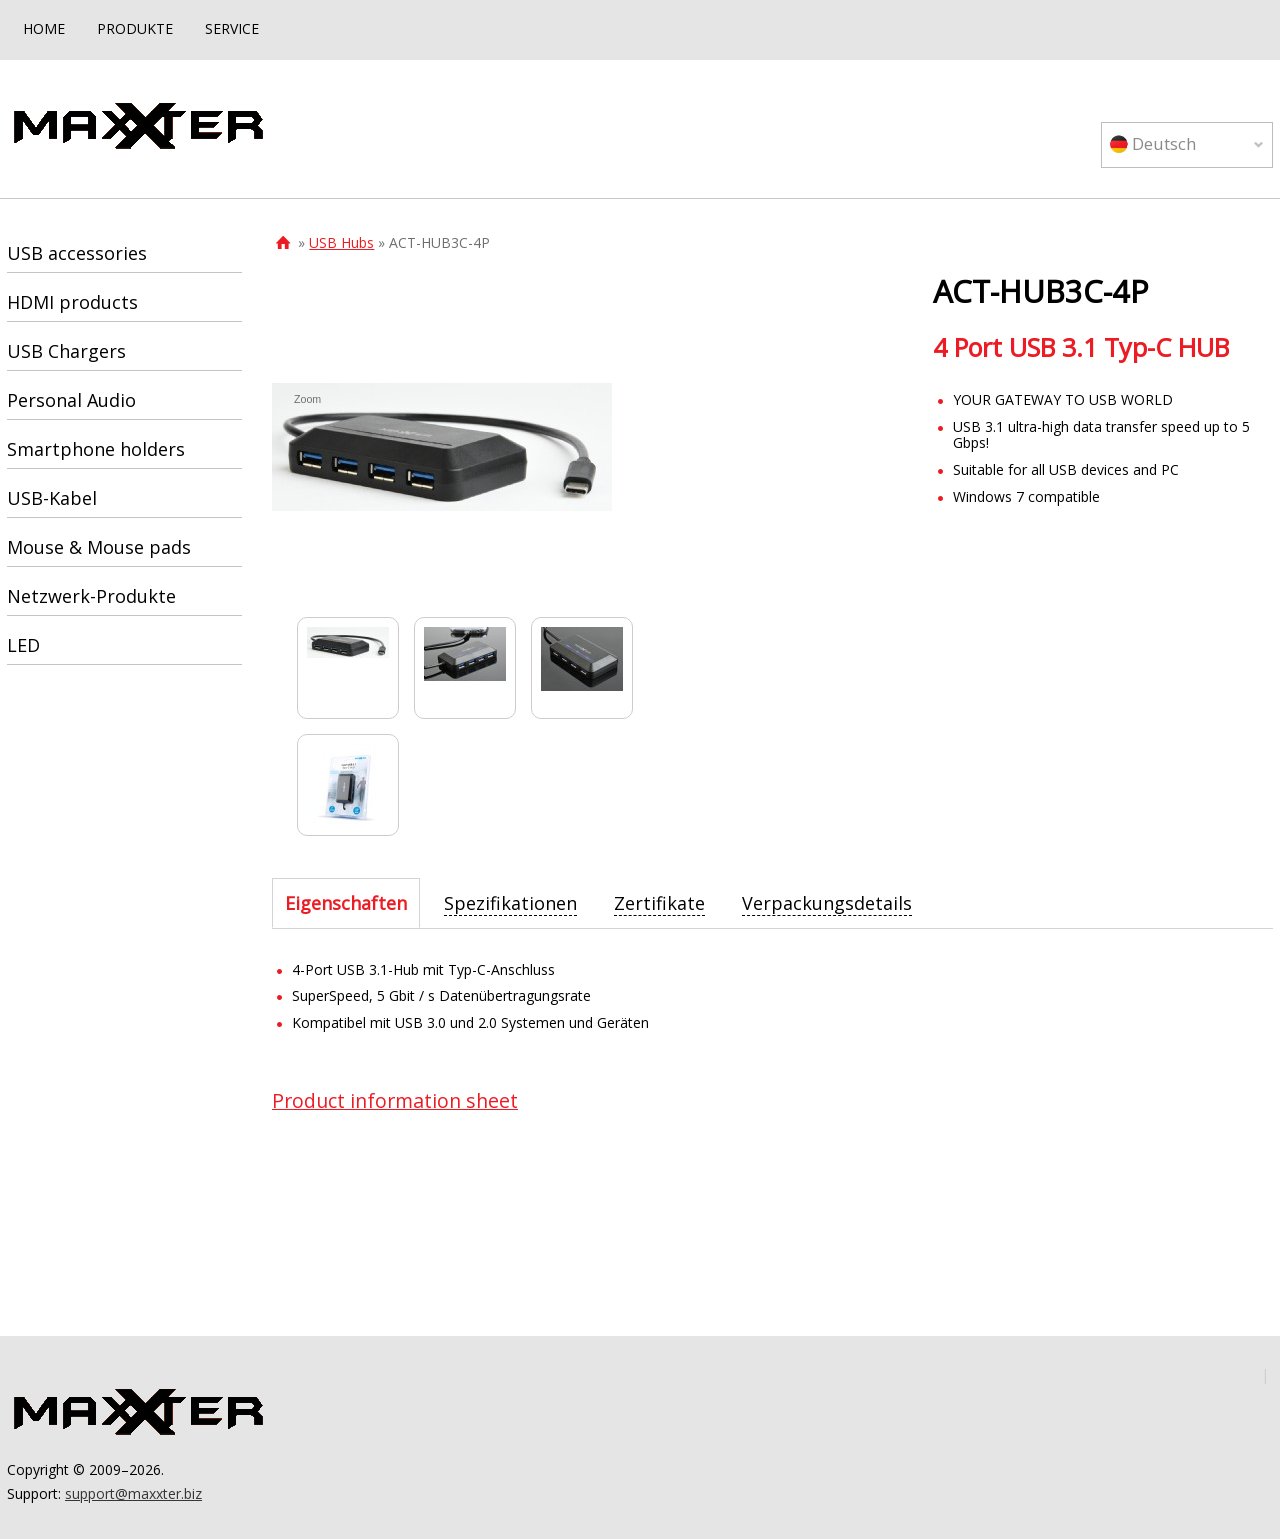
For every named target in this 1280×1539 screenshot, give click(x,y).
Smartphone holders (96, 449)
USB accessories (77, 253)
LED (23, 645)
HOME (44, 28)
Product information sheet (395, 1100)
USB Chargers (66, 351)
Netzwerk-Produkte (91, 596)
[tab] (346, 903)
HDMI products (72, 302)
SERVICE (232, 28)
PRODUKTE (135, 28)
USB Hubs (341, 242)
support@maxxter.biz (133, 1493)
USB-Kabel (52, 498)
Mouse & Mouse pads (99, 547)
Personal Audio (71, 400)
